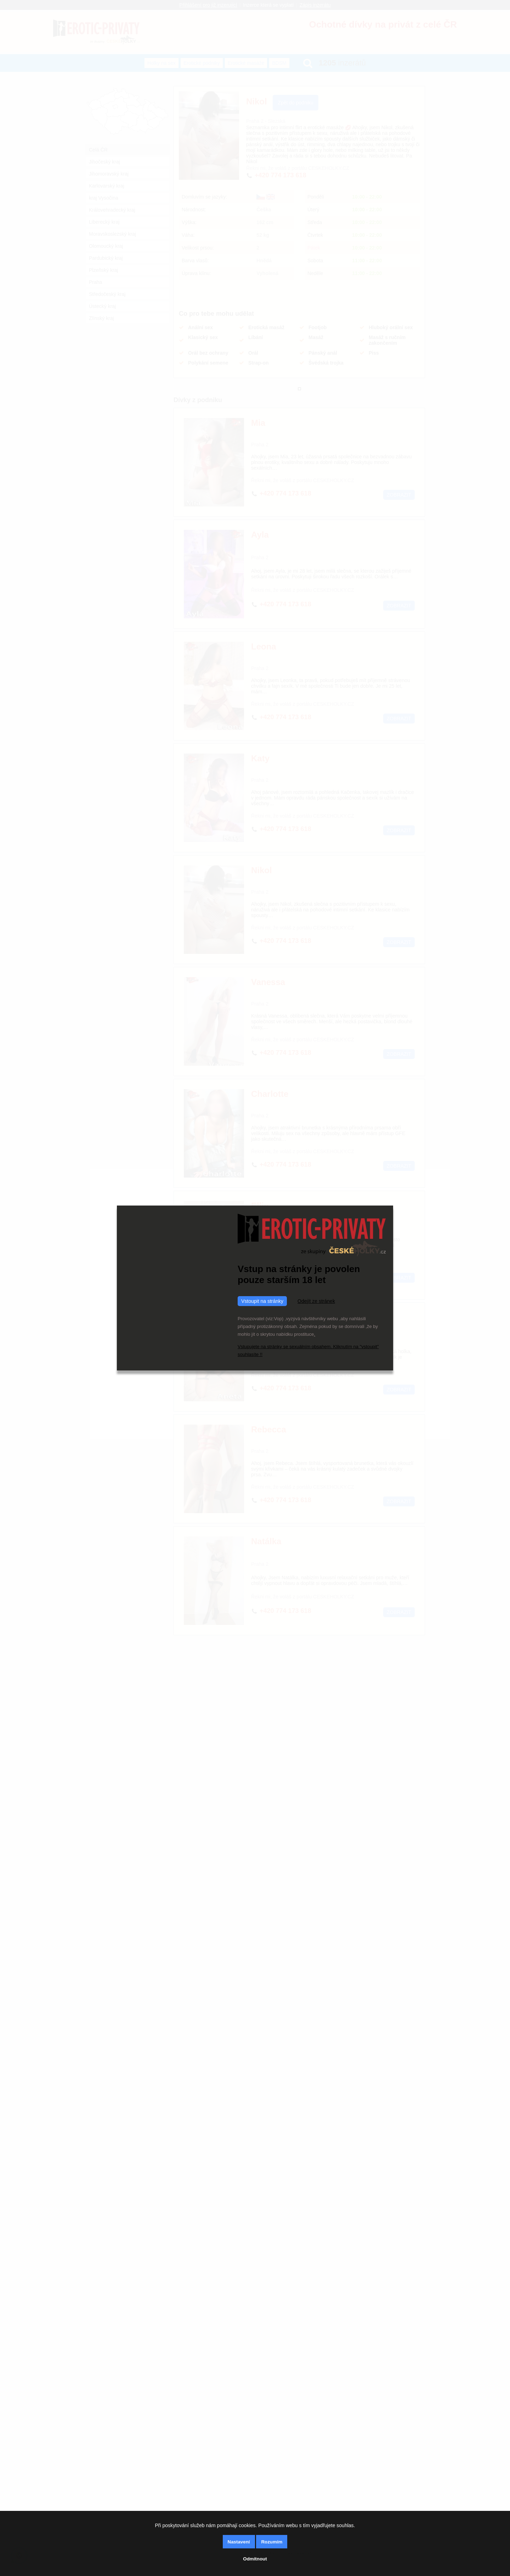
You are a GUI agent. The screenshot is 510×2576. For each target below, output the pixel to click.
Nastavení (239, 2541)
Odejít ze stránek (316, 1301)
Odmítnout (255, 2558)
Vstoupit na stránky (262, 1301)
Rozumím (271, 2541)
